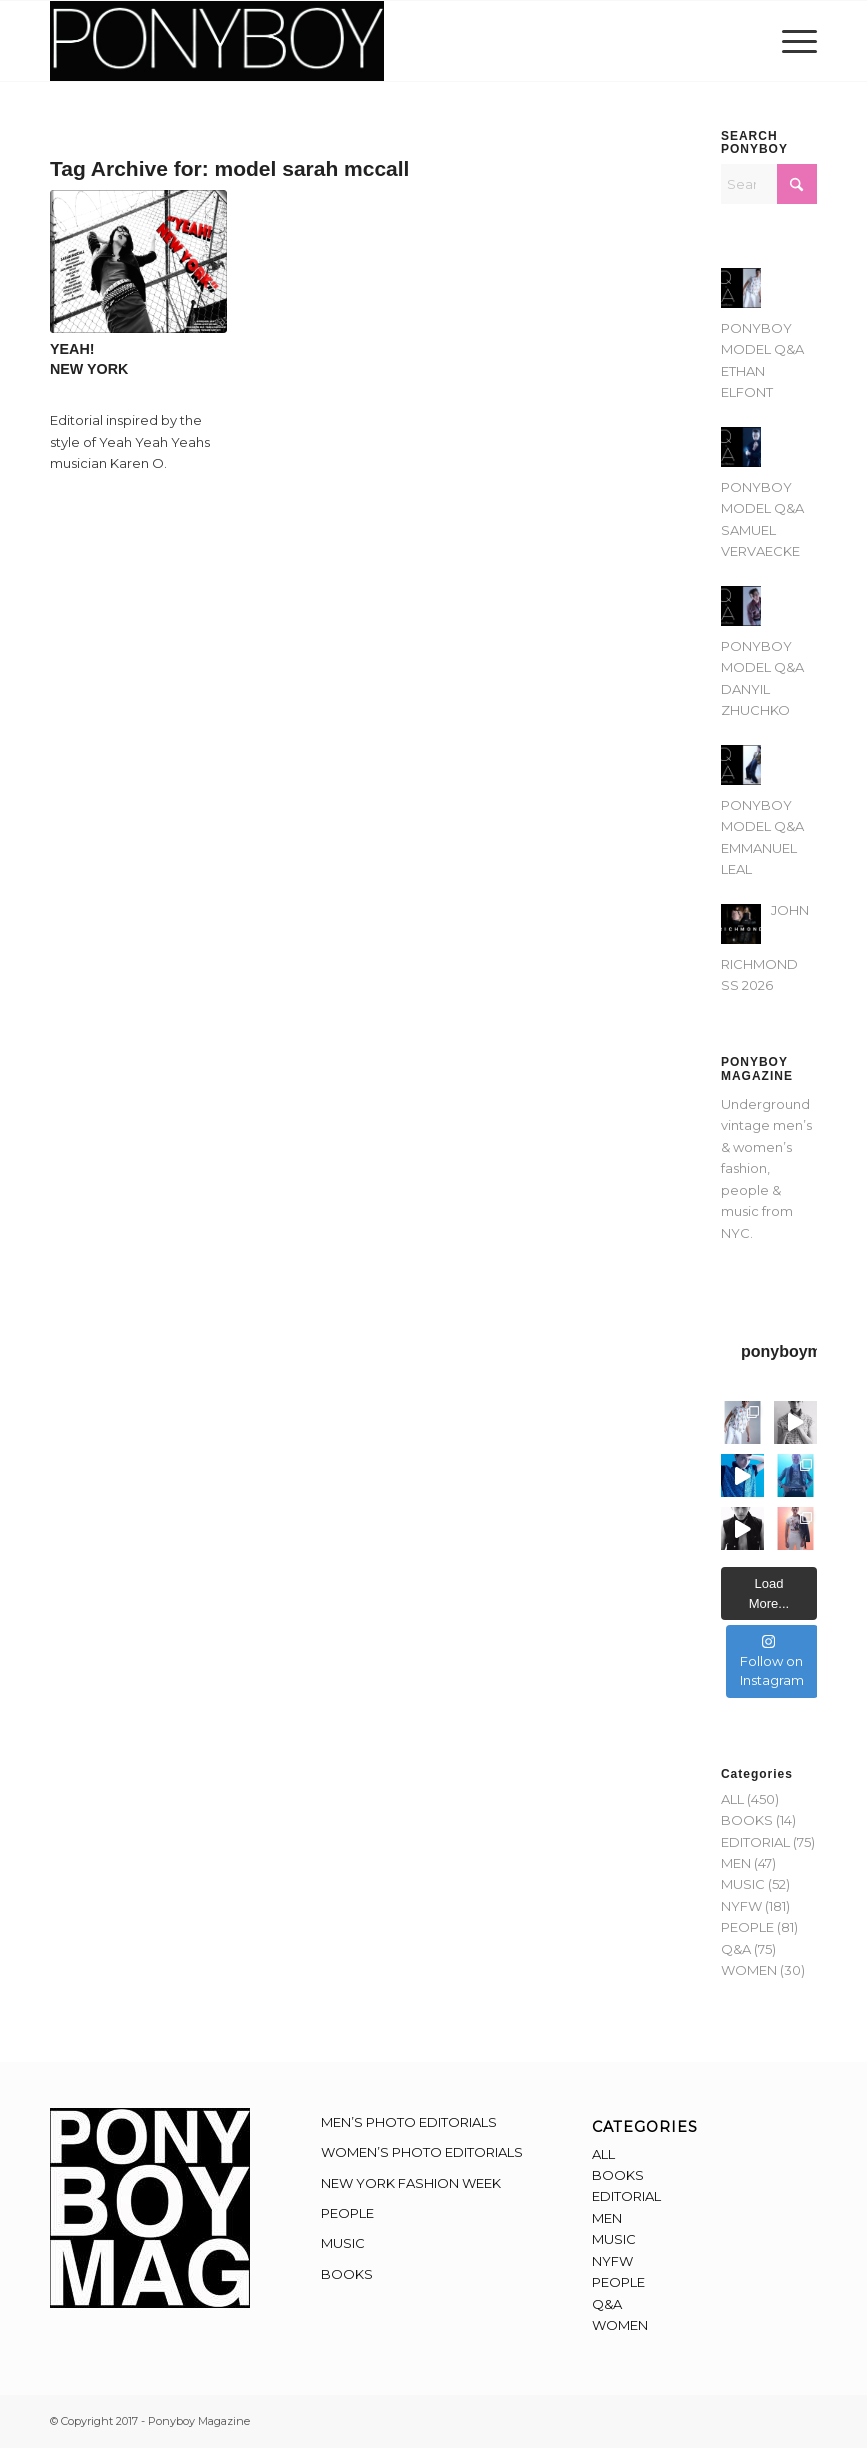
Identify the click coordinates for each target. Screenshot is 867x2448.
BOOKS (747, 1820)
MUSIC (743, 1884)
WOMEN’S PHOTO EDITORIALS (422, 2152)
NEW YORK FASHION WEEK (411, 2183)
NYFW (741, 1906)
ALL (732, 1799)
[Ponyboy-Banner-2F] (217, 41)
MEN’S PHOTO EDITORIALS (409, 2122)
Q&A (736, 1949)
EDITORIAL (755, 1842)
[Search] (769, 184)
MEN (736, 1863)
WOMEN (749, 1970)
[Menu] (794, 41)
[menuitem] (794, 41)
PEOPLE (747, 1927)
